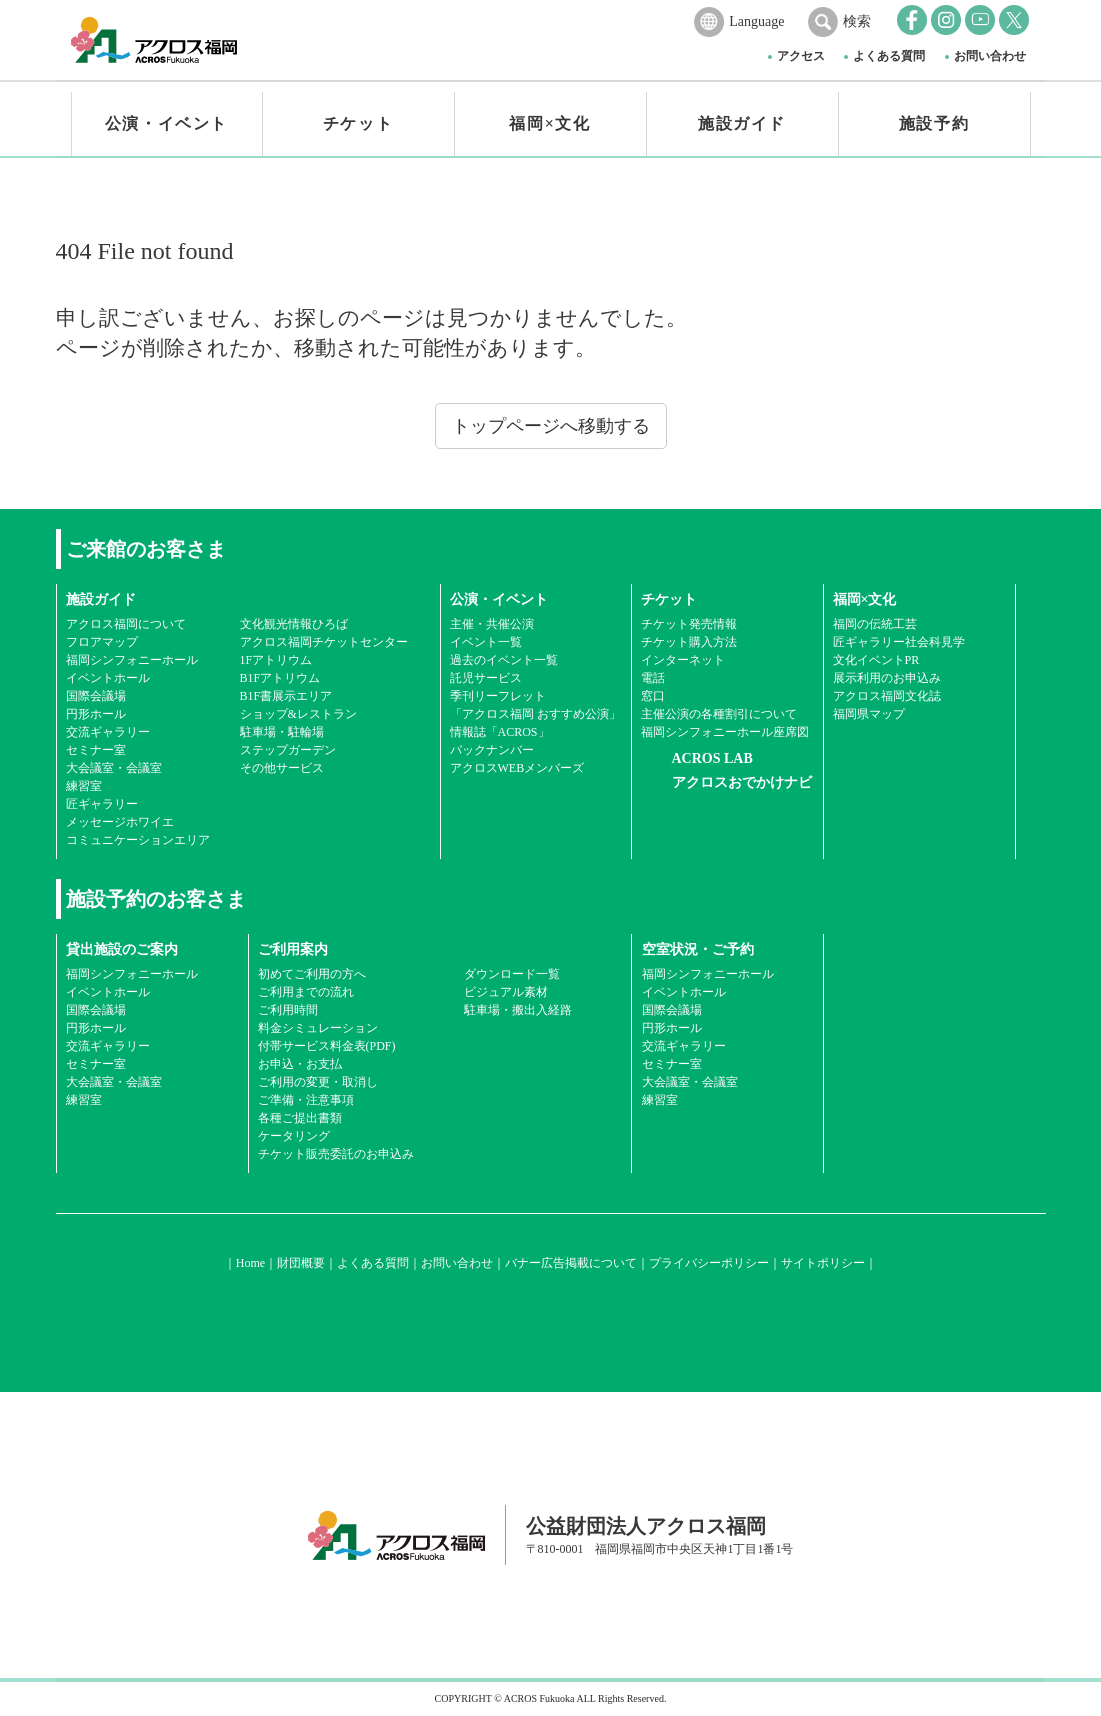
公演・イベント (166, 123)
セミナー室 (96, 750)
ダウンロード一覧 (512, 974)
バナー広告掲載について (571, 1263)
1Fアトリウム (276, 660)
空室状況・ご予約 (698, 949)
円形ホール (96, 714)
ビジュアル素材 (506, 992)
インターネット (683, 660)
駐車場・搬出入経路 (518, 1010)
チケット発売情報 (689, 624)
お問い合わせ (990, 56)
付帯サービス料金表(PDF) (327, 1046)
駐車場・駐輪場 (282, 732)
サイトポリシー (823, 1263)
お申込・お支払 (300, 1064)
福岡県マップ (869, 714)
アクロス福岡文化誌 (887, 696)
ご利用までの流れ (306, 992)
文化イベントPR (876, 660)
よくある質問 (889, 56)
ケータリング (294, 1136)
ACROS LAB (712, 758)
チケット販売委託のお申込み (336, 1154)
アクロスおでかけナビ (742, 782)
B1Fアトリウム (280, 678)
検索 (857, 21)
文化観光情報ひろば (294, 624)
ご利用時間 (288, 1010)
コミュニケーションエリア (138, 840)
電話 (653, 678)
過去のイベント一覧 (504, 660)
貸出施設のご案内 (122, 949)
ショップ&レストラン (298, 714)
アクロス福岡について (126, 624)
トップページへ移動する (551, 426)
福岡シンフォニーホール (132, 660)
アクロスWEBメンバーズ (517, 768)
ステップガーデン (288, 750)
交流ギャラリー (108, 732)
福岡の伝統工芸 (875, 624)
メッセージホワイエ (120, 822)
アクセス (801, 56)
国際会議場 (96, 696)
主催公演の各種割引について (719, 714)
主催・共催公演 (492, 624)
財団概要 (301, 1263)
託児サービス (486, 678)
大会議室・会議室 (114, 768)
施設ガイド (742, 123)
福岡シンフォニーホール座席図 (725, 732)
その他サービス (282, 768)
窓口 (653, 696)
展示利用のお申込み (887, 678)
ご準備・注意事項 (306, 1100)
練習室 (84, 786)
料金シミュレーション (318, 1028)
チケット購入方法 (689, 642)
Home (250, 1263)
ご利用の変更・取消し (318, 1082)
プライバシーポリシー (709, 1263)
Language (756, 21)
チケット (358, 123)
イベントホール (108, 678)
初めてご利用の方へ (312, 974)
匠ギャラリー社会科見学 (899, 642)
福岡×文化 (549, 123)
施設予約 (934, 123)
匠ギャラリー (102, 804)
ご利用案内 (293, 949)
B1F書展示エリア (286, 696)
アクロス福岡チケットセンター (324, 642)
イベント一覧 (486, 642)
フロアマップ (102, 642)
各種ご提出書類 (300, 1118)
